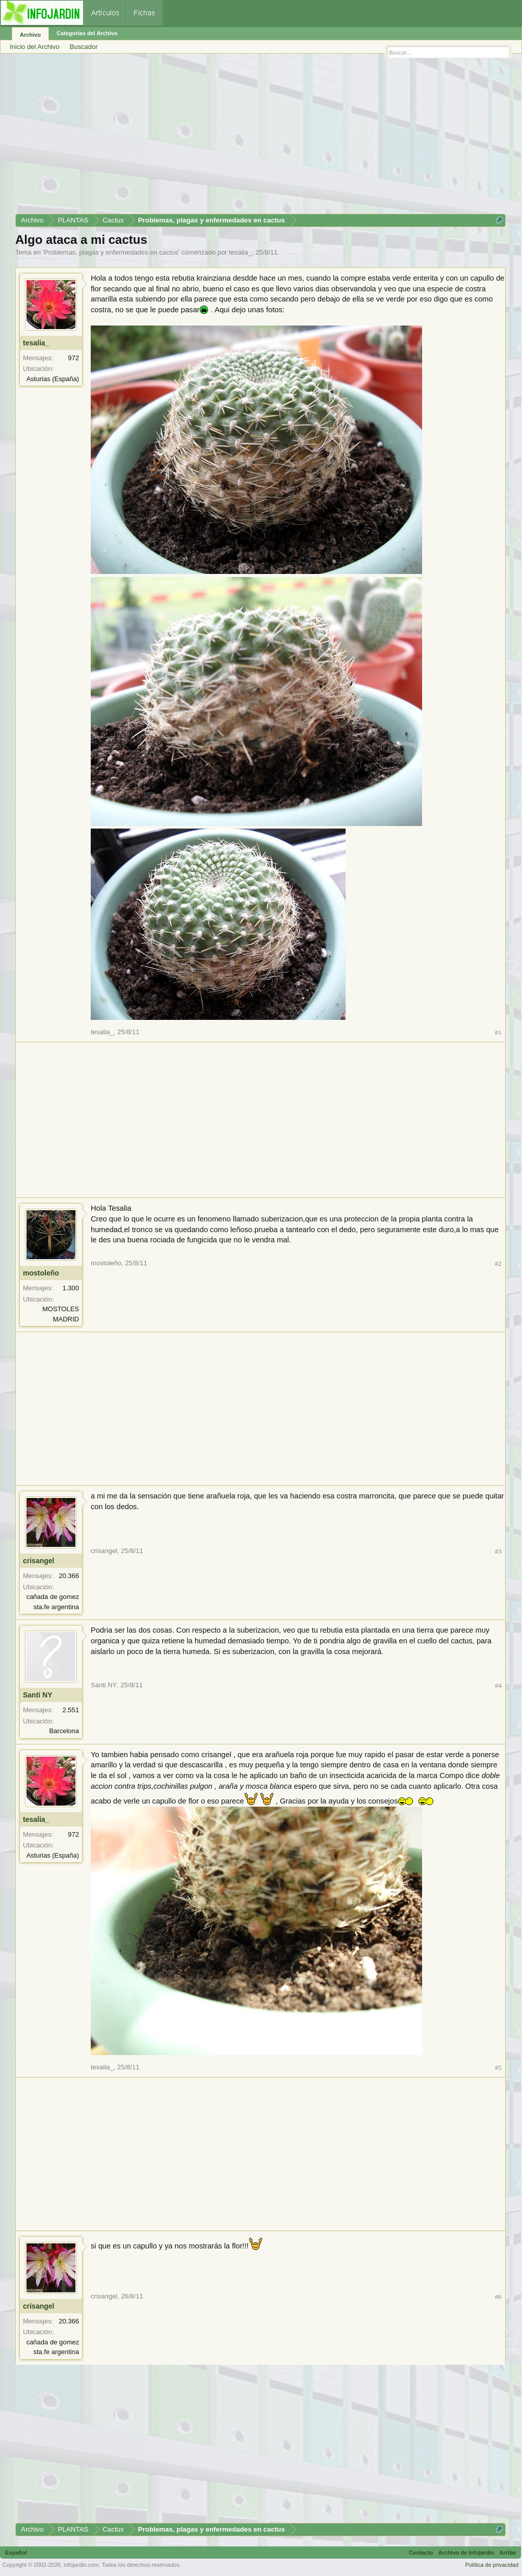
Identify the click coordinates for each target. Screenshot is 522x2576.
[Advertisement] (260, 137)
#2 (498, 1263)
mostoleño (41, 1273)
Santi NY (38, 1695)
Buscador (84, 47)
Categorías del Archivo (87, 33)
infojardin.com (81, 2565)
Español (16, 2552)
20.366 (69, 1576)
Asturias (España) (53, 379)
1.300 (70, 1288)
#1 (498, 1032)
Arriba (508, 2552)
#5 (498, 2067)
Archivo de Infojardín (466, 2552)
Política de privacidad (491, 2565)
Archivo (30, 35)
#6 (498, 2296)
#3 (498, 1551)
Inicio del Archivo (35, 47)
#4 (498, 1685)
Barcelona (64, 1731)
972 (73, 358)
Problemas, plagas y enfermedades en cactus (111, 252)
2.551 (70, 1710)
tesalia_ (240, 252)
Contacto (421, 2552)
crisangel (38, 1561)
